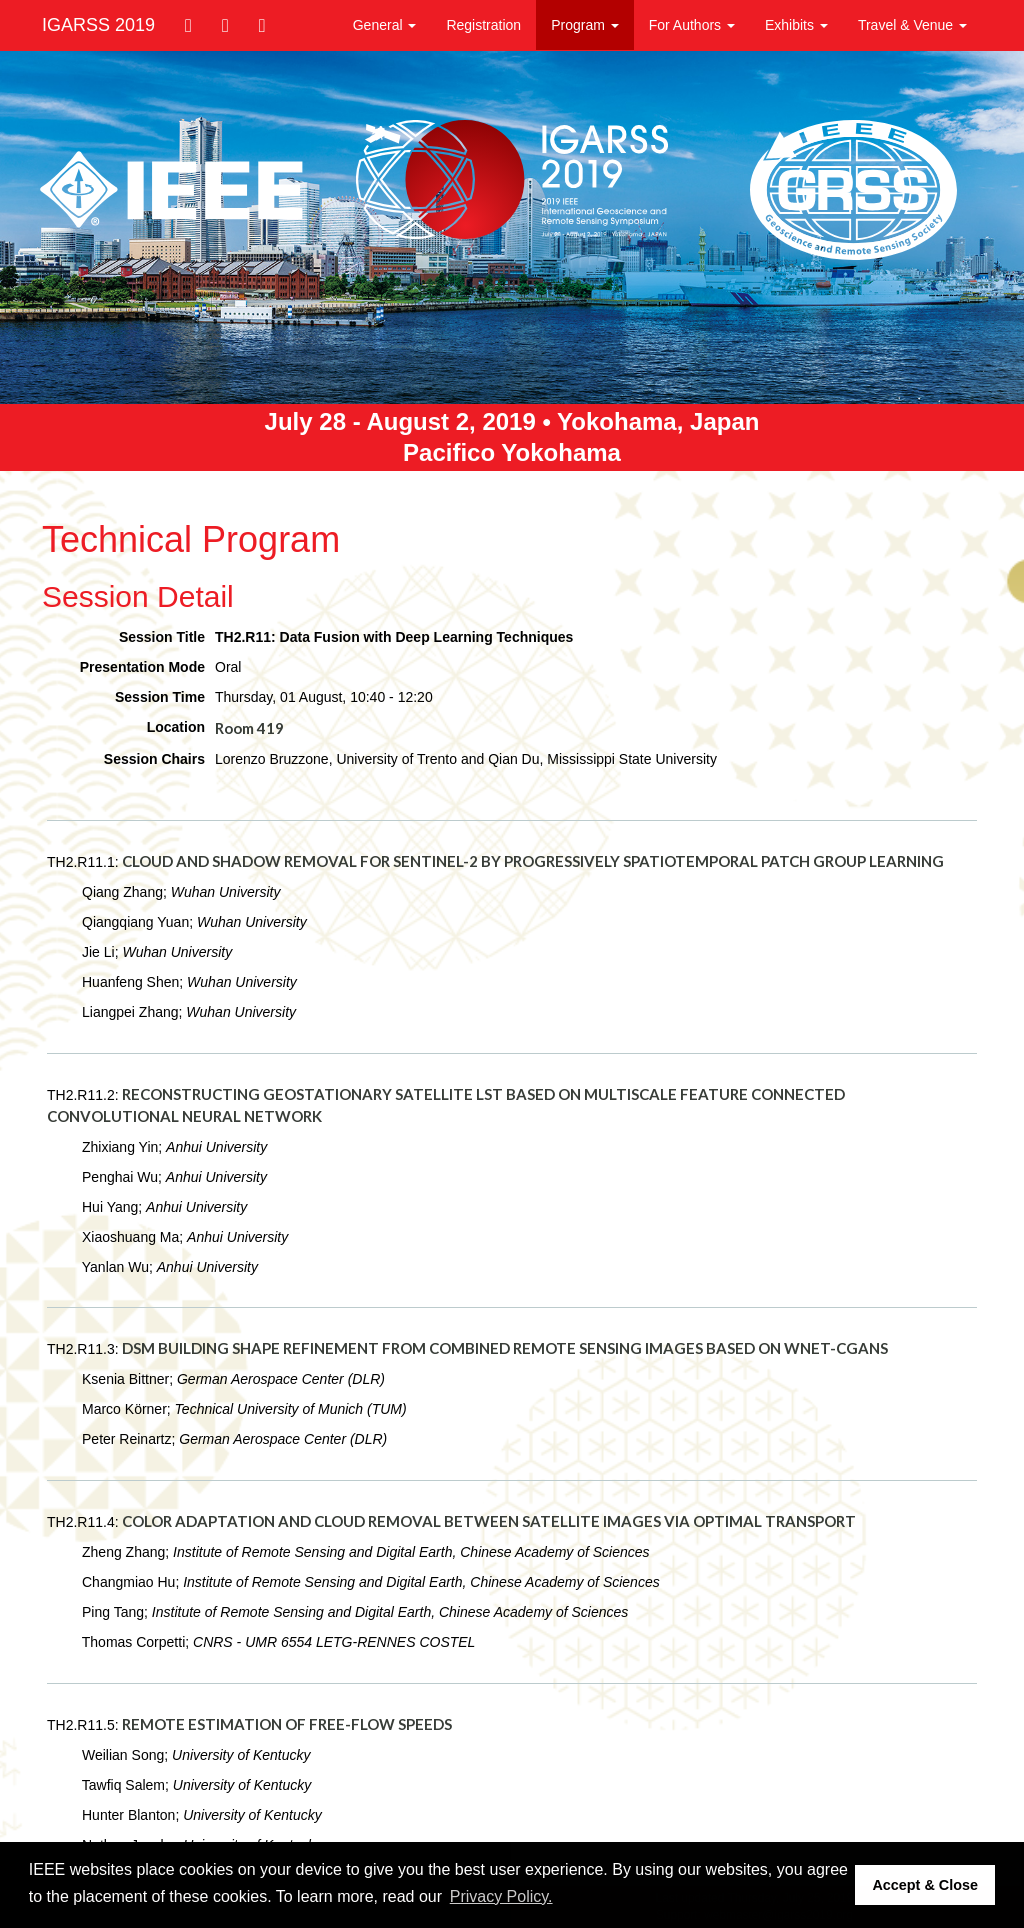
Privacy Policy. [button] (501, 1896)
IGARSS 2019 (98, 25)
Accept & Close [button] (925, 1885)
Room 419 (249, 728)
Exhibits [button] (796, 25)
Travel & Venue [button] (912, 25)
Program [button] (585, 25)
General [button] (385, 25)
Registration (483, 25)
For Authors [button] (692, 25)
